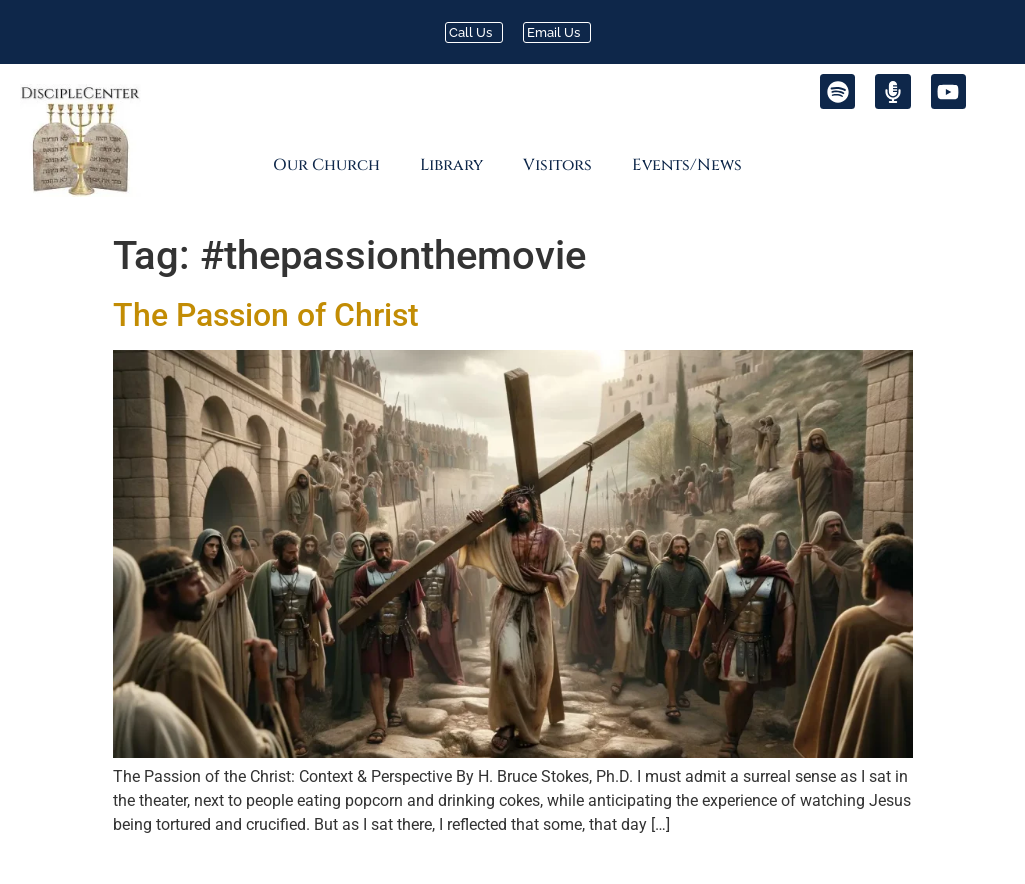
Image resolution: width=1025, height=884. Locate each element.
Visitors (557, 165)
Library (451, 165)
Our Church (326, 165)
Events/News (687, 165)
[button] (331, 165)
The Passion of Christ (266, 315)
